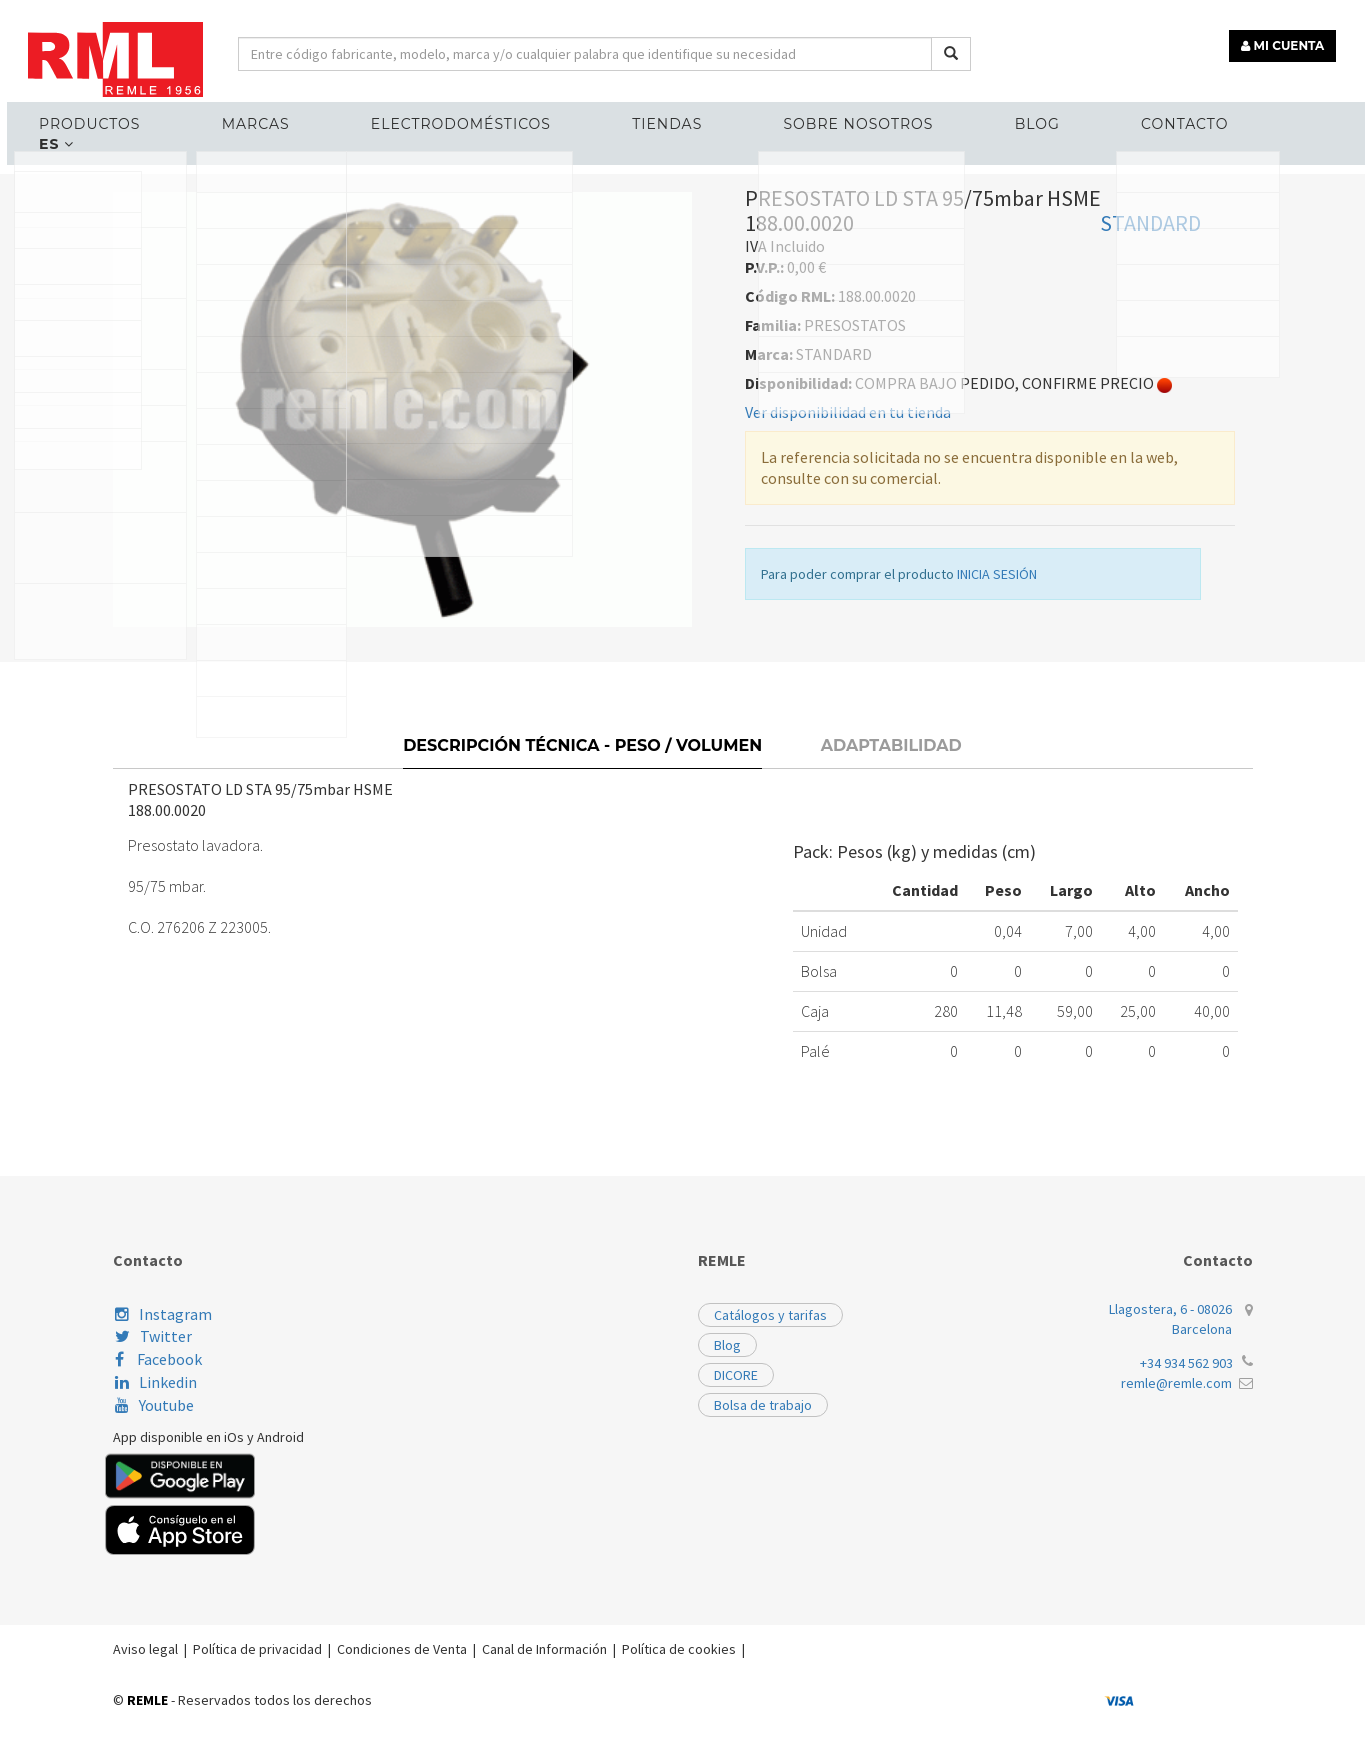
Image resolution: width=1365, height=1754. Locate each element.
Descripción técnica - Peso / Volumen (582, 883)
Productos (150, 116)
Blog (995, 116)
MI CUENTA (1291, 37)
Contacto (1122, 116)
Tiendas (667, 116)
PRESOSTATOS (361, 298)
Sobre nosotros (838, 116)
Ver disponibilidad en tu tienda (848, 561)
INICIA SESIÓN (997, 723)
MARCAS (296, 116)
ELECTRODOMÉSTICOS (481, 116)
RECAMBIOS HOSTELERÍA (206, 298)
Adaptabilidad (891, 883)
